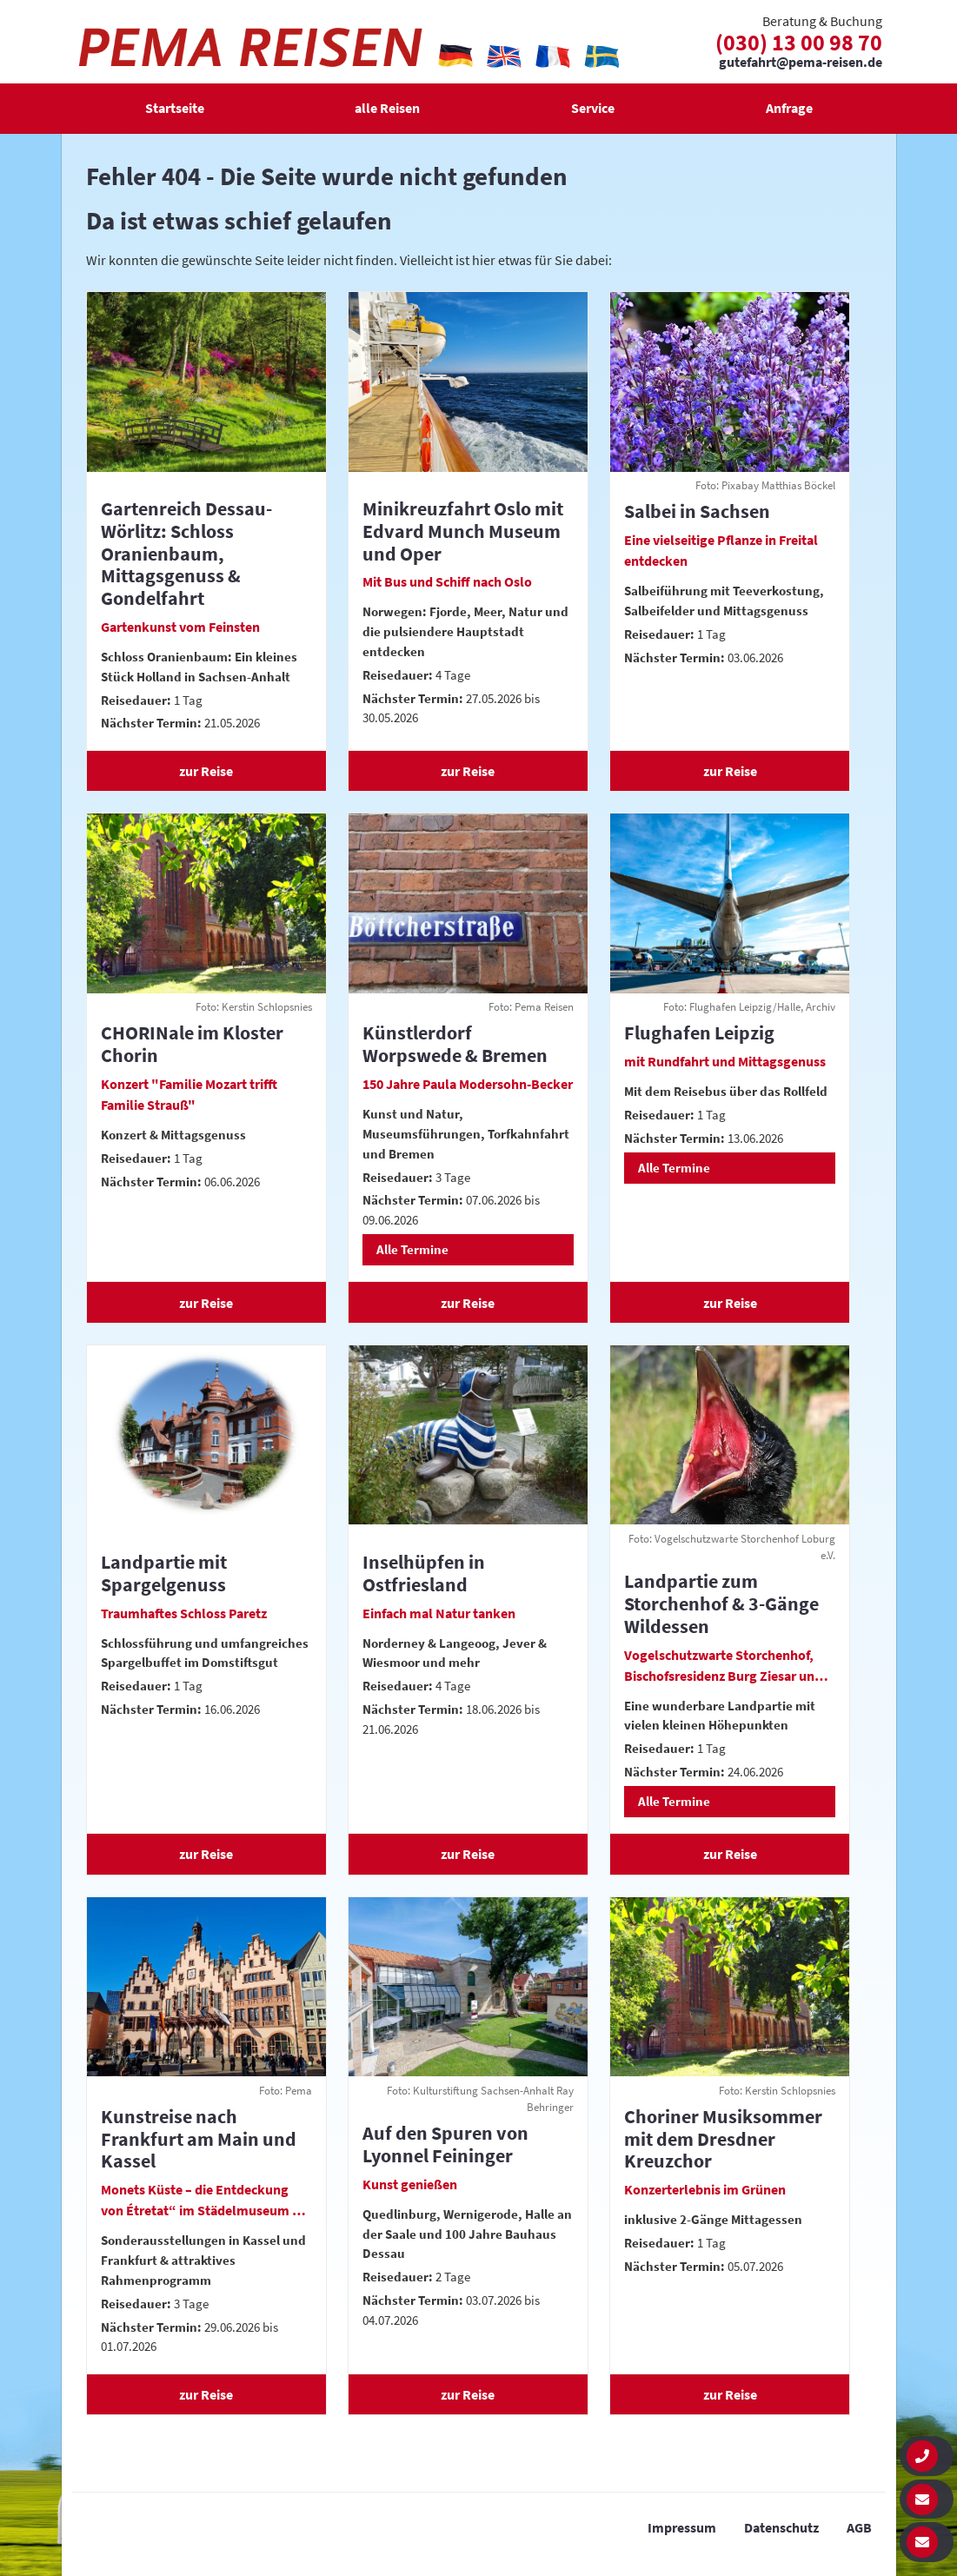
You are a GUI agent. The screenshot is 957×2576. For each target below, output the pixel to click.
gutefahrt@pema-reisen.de (800, 62)
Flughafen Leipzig (699, 1032)
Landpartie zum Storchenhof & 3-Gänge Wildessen (721, 1603)
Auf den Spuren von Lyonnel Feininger (445, 2144)
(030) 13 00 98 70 (798, 42)
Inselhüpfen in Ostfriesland (423, 1573)
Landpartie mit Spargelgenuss (164, 1573)
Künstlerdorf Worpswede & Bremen (455, 1043)
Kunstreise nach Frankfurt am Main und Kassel (198, 2139)
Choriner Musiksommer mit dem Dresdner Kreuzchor (723, 2139)
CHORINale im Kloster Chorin (192, 1043)
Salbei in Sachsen (697, 511)
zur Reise (206, 771)
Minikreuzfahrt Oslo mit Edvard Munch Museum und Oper (462, 531)
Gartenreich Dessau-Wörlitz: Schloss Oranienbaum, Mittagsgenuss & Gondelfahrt (186, 553)
